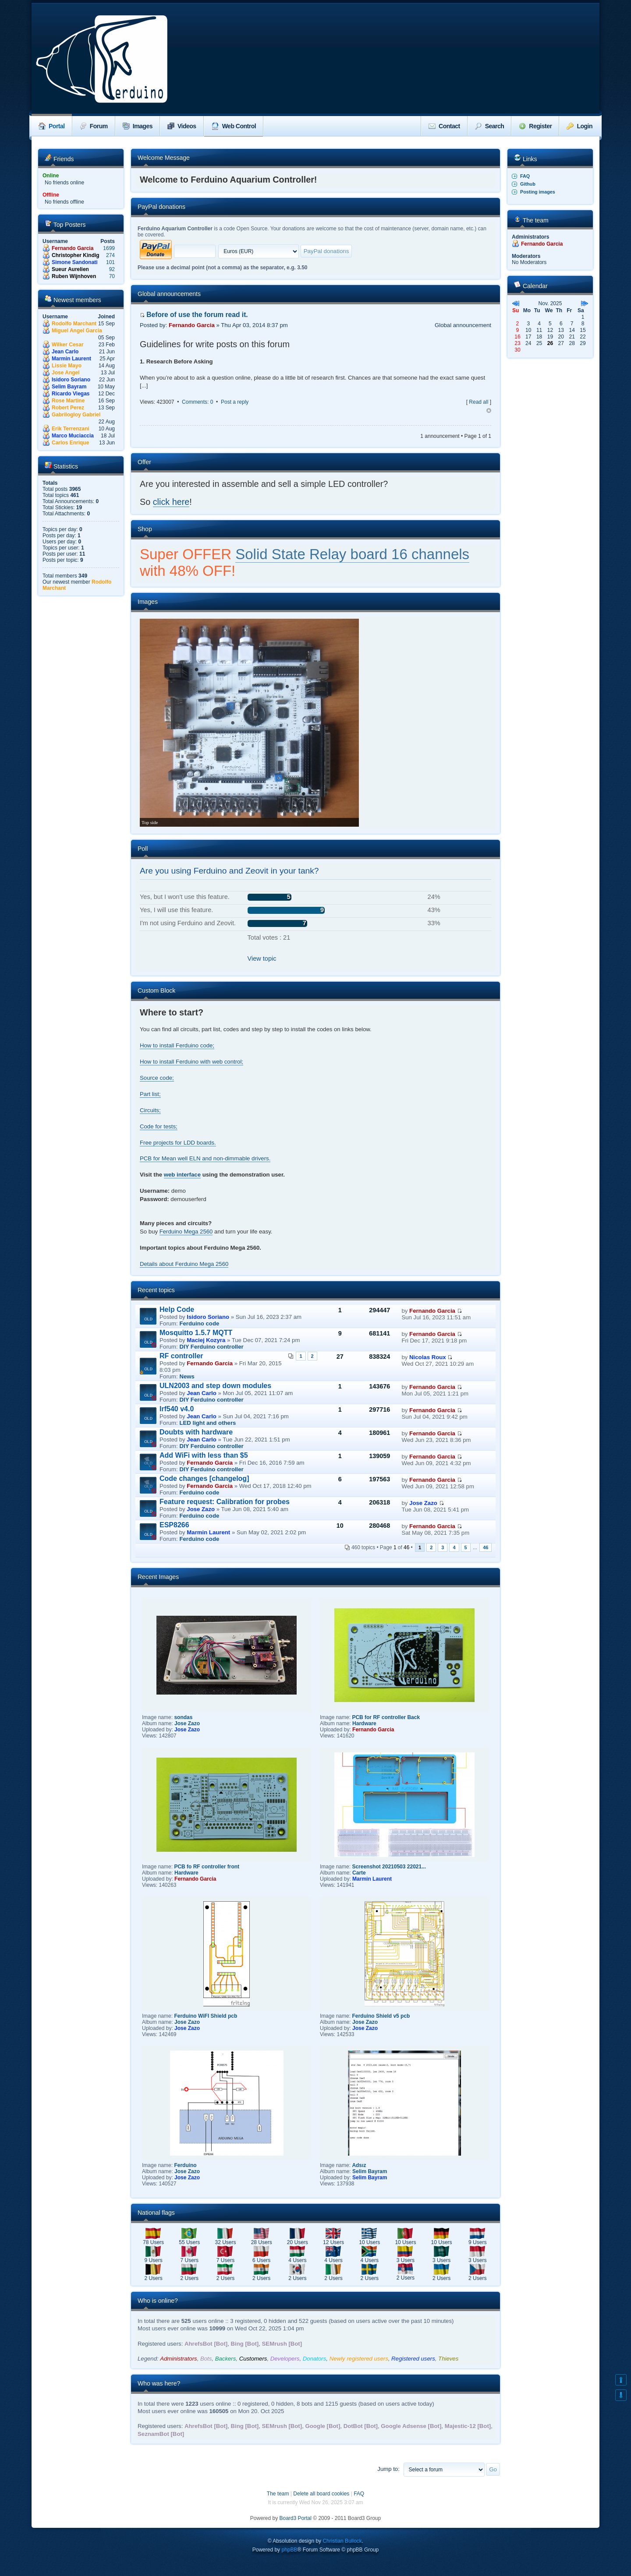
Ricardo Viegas (70, 394)
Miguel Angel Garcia (77, 331)
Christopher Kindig (75, 255)
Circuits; (150, 1110)
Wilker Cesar (68, 345)
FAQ (525, 176)
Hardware (364, 1723)
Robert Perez (68, 408)
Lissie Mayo (67, 366)
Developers (285, 2358)
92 (112, 269)
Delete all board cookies (321, 2494)
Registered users (413, 2358)
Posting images (537, 191)
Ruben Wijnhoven (74, 276)
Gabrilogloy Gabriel (76, 415)
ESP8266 (174, 1525)
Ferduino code (199, 1323)
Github (527, 184)
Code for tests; (158, 1126)
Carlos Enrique (70, 443)
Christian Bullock (342, 2541)
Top (488, 410)
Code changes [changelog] (204, 1478)
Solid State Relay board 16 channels (352, 554)
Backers (225, 2358)
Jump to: (388, 2469)
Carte (359, 1873)
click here (171, 502)
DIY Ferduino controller (211, 1346)
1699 (109, 248)
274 (110, 255)
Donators (314, 2358)
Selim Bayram (69, 387)
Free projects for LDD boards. (178, 1142)
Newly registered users (359, 2358)
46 (485, 1547)
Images (137, 126)
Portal (52, 126)
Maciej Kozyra (206, 1340)
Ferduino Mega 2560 (186, 1231)
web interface (182, 1174)
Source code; (157, 1078)
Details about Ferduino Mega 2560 (184, 1264)
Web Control (233, 126)
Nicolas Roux (427, 1357)
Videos (181, 126)
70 (112, 276)
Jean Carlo (65, 352)
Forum (94, 126)
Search (489, 126)
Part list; (150, 1094)
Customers (253, 2358)
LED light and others (207, 1423)
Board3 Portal (296, 2518)
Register (535, 126)
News (186, 1376)
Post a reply (234, 402)
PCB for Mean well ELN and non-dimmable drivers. (205, 1158)
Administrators (178, 2358)
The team (278, 2494)
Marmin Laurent (71, 359)
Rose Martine (68, 401)
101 (110, 262)
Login (579, 126)
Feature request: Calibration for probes (225, 1501)
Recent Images (158, 1576)
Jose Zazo (201, 1509)
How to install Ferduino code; (177, 1045)
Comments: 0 (197, 402)
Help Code (177, 1309)
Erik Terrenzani (70, 429)
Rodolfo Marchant (74, 324)
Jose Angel (66, 373)
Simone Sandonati (75, 262)
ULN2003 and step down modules (215, 1385)
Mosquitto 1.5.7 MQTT (196, 1332)
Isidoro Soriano (71, 380)
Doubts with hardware (196, 1432)
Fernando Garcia (72, 248)
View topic (262, 958)
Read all (478, 402)
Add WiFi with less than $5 (204, 1455)
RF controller (181, 1356)
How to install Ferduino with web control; (191, 1061)
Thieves (448, 2358)
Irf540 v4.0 (177, 1409)
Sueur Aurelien (70, 269)
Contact (444, 126)
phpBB (289, 2550)
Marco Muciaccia (73, 436)
